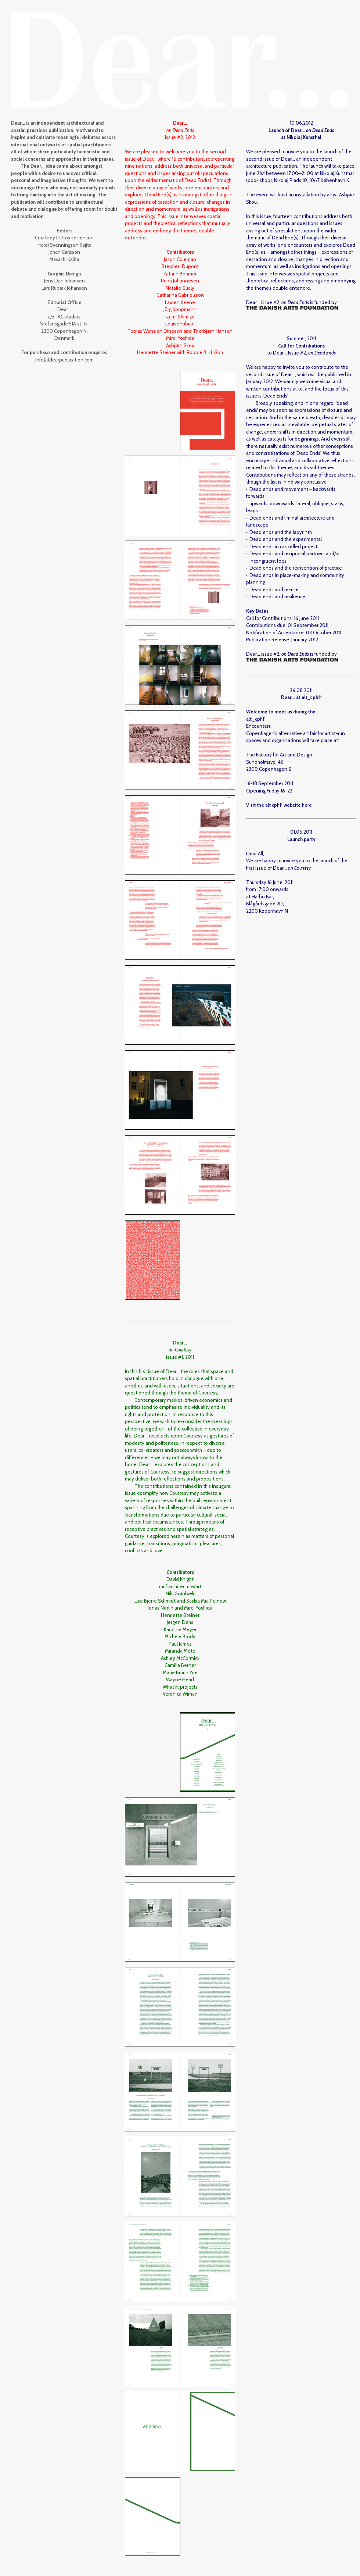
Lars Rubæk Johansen (64, 288)
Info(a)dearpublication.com (64, 360)
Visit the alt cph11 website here (279, 805)
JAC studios (68, 317)
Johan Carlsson (64, 252)
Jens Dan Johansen (64, 281)
